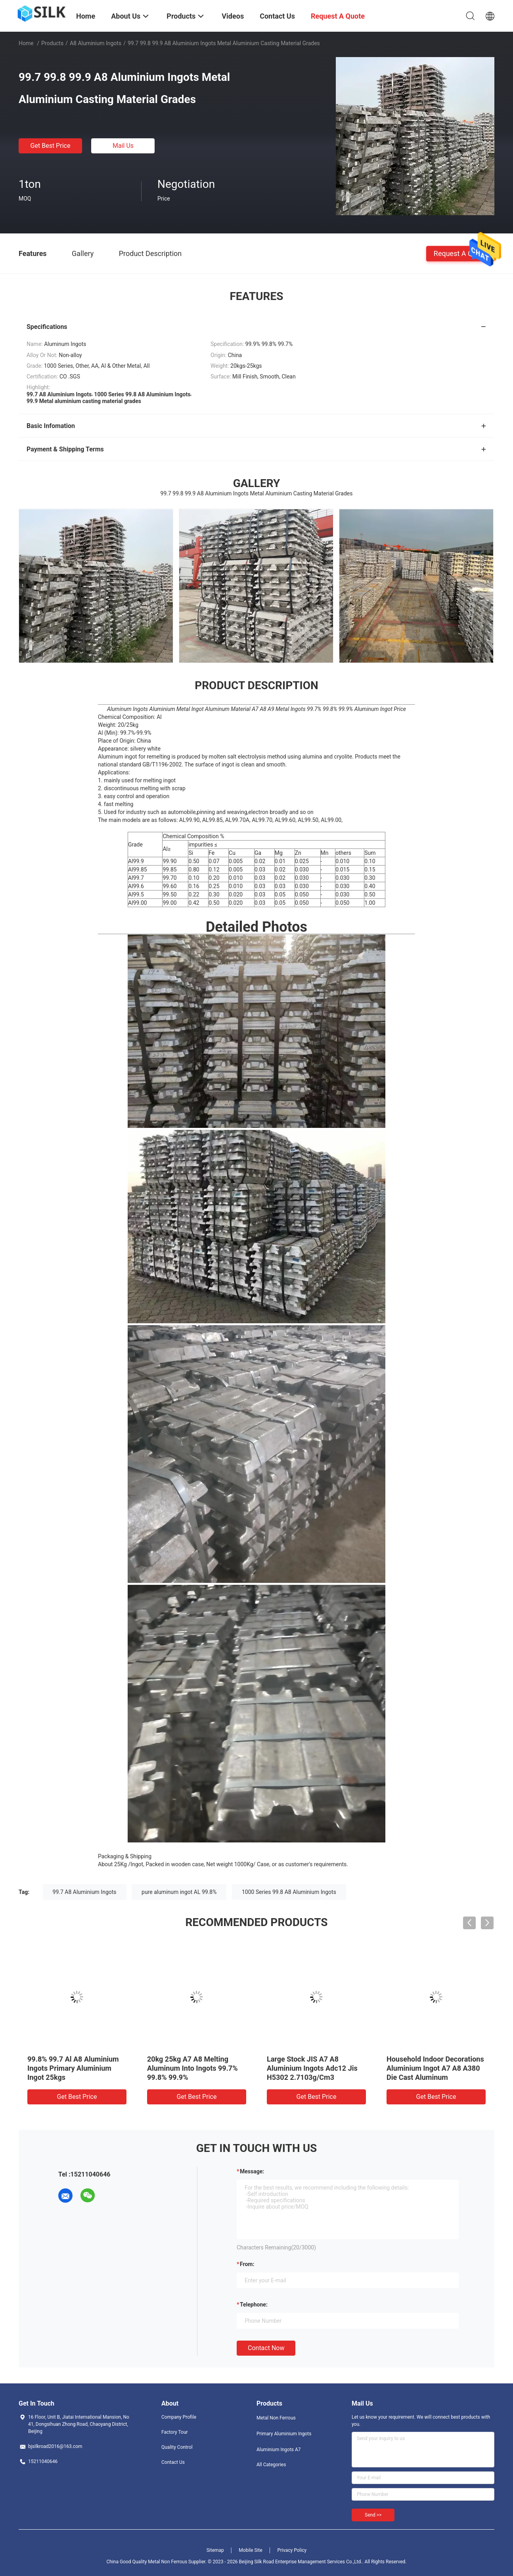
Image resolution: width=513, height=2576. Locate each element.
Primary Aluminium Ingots (284, 2433)
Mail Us (123, 145)
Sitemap (215, 2550)
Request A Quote (460, 253)
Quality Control (177, 2447)
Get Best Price (51, 145)
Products (52, 43)
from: (247, 2264)
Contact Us (173, 2462)
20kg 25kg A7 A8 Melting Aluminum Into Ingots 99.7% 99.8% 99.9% (192, 2068)
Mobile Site (250, 2550)
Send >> (373, 2515)
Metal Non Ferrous (276, 2418)
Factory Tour (174, 2432)
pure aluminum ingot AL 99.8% (179, 1892)
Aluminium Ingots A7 (278, 2449)
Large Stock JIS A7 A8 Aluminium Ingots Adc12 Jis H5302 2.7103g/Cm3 (312, 2068)
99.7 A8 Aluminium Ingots (85, 1892)
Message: (252, 2171)
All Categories (271, 2464)
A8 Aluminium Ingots (95, 43)
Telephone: (254, 2304)
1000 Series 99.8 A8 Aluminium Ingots (289, 1892)
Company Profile (178, 2417)
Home (26, 43)
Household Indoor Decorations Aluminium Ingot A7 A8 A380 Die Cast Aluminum (435, 2068)
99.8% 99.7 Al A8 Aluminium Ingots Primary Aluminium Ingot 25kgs (73, 2068)
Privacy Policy (291, 2550)
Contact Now (266, 2348)
